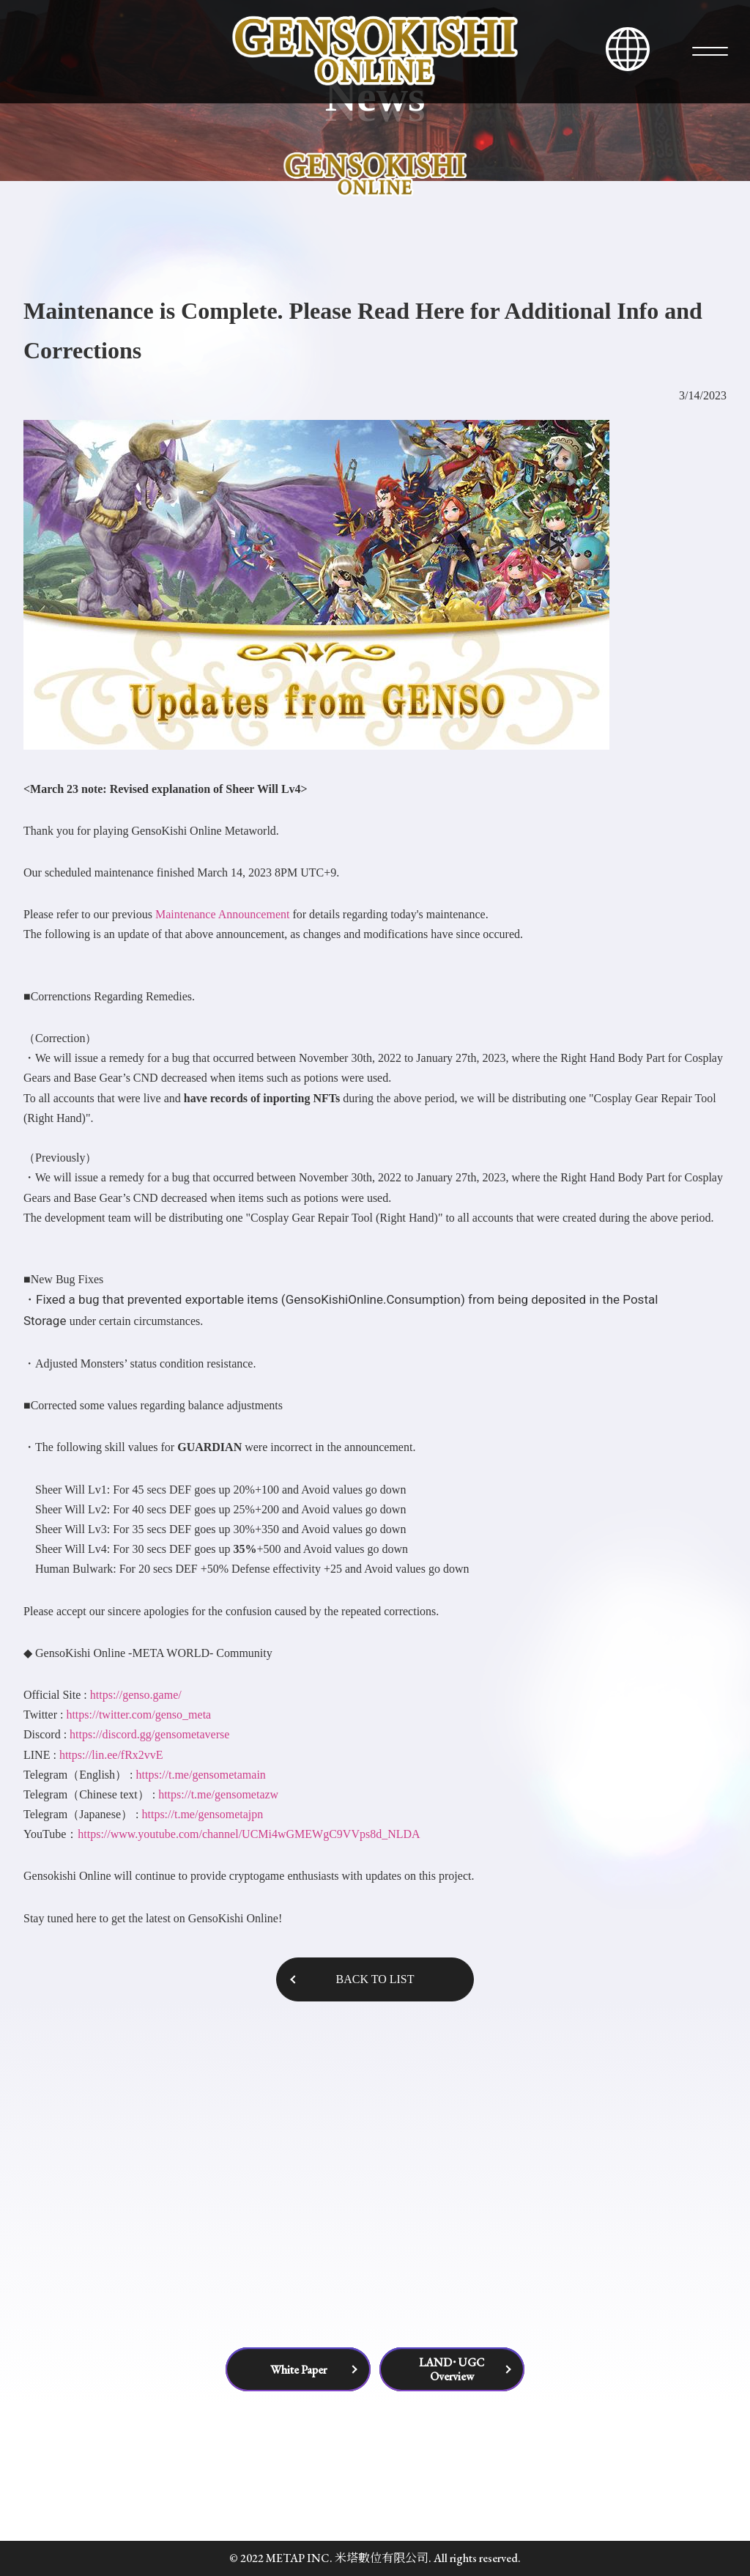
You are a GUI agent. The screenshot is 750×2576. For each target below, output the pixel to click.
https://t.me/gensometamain (201, 1774)
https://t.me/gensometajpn (202, 1814)
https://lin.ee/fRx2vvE (111, 1755)
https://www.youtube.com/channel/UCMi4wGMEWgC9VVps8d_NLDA (249, 1834)
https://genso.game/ (134, 1695)
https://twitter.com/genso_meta (138, 1714)
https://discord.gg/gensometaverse (149, 1734)
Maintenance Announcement (222, 914)
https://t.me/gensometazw (218, 1794)
